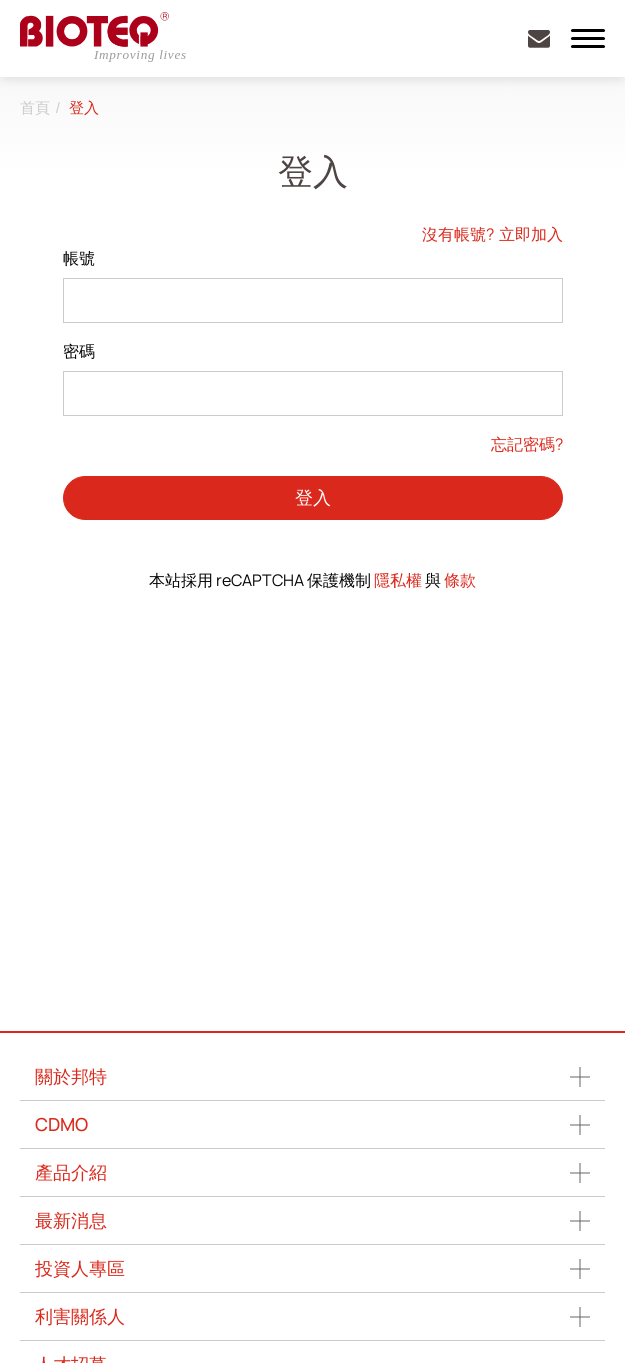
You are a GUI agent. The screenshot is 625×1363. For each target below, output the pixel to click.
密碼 (79, 351)
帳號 (79, 258)
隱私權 (398, 580)
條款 (460, 580)
